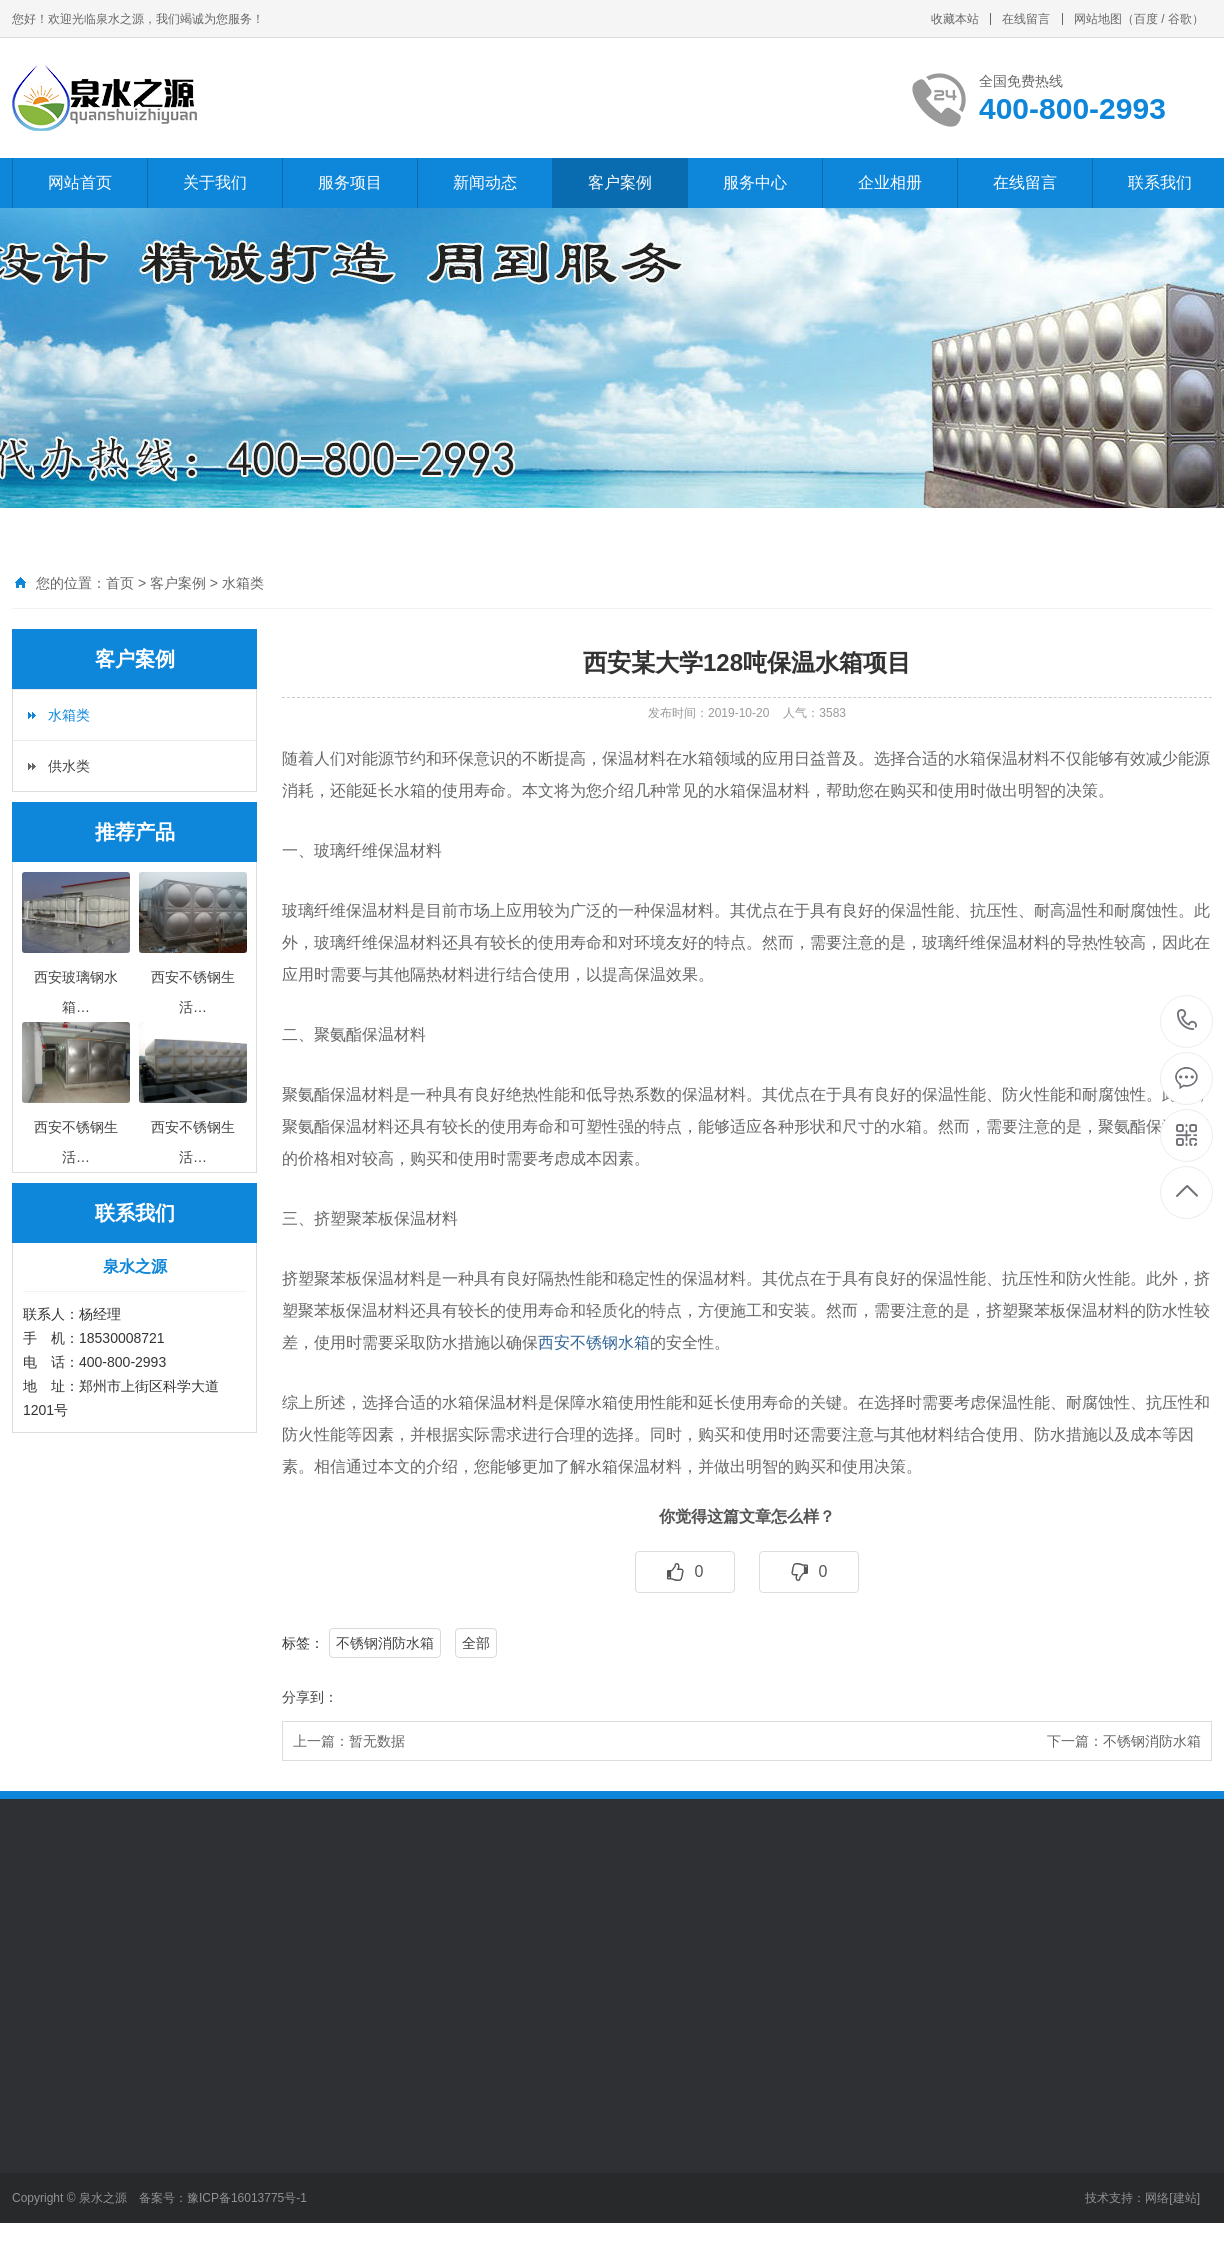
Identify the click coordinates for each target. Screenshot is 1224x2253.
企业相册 (890, 182)
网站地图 (1098, 19)
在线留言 (1026, 19)
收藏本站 (955, 19)
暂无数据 (377, 1741)
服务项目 (350, 182)
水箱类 (243, 583)
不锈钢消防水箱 (385, 1643)
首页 (120, 583)
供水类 (69, 766)
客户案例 (620, 182)
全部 (476, 1643)
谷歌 (1180, 19)
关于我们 (215, 182)
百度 (1146, 19)
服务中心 (755, 182)
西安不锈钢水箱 (594, 1342)
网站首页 (80, 182)
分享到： (310, 1697)
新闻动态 (485, 182)
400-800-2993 (1187, 1021)
